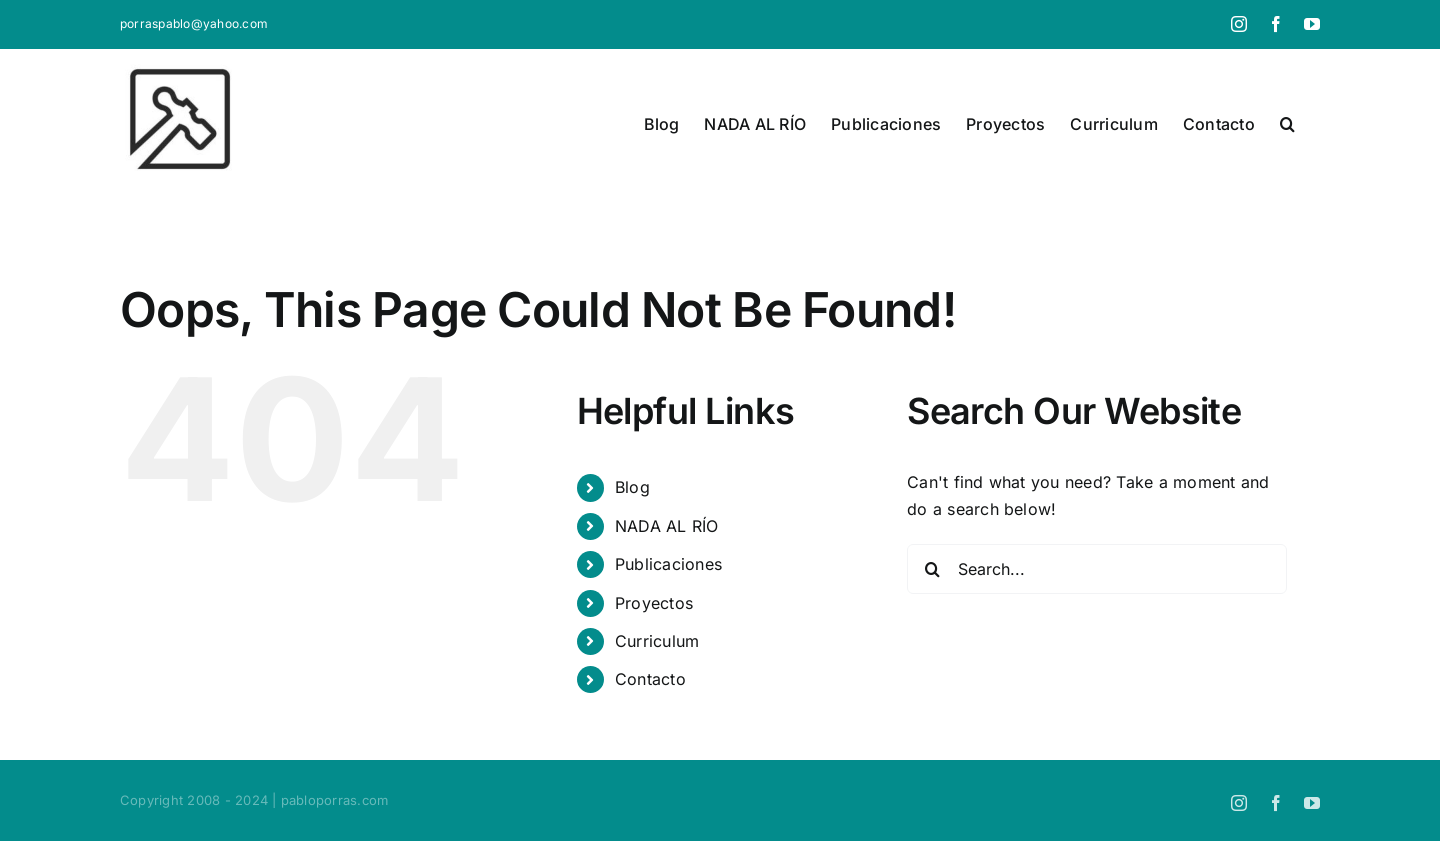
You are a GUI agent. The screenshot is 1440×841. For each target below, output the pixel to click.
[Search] (932, 569)
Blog (632, 487)
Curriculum (657, 641)
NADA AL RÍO (667, 526)
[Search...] (1097, 569)
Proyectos (654, 603)
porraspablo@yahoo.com (194, 23)
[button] (1287, 124)
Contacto (650, 679)
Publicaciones (668, 564)
